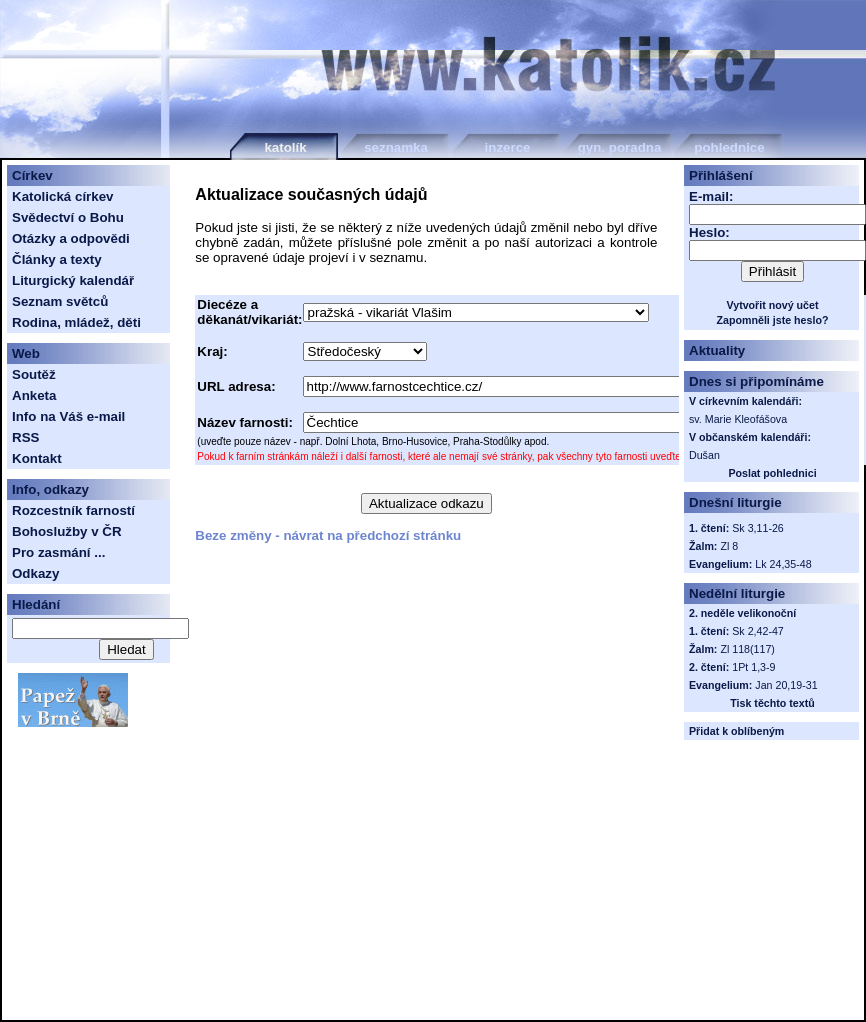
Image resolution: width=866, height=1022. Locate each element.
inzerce (508, 147)
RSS (25, 437)
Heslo (707, 232)
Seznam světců (60, 301)
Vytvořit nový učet (773, 305)
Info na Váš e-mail (68, 416)
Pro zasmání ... (58, 552)
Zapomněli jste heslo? (773, 320)
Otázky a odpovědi (71, 238)
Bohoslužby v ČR (67, 531)
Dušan (704, 455)
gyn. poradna (620, 147)
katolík (285, 147)
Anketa (34, 395)
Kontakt (37, 458)
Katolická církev (63, 196)
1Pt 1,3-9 (753, 667)
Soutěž (34, 374)
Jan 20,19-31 (786, 685)
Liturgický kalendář (73, 280)
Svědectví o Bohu (68, 217)
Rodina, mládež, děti (76, 322)
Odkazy (35, 573)
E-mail (709, 196)
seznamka (396, 147)
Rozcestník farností (73, 510)
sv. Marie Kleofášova (738, 419)
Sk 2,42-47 (758, 631)
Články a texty (57, 259)
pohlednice (729, 147)
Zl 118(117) (747, 649)
